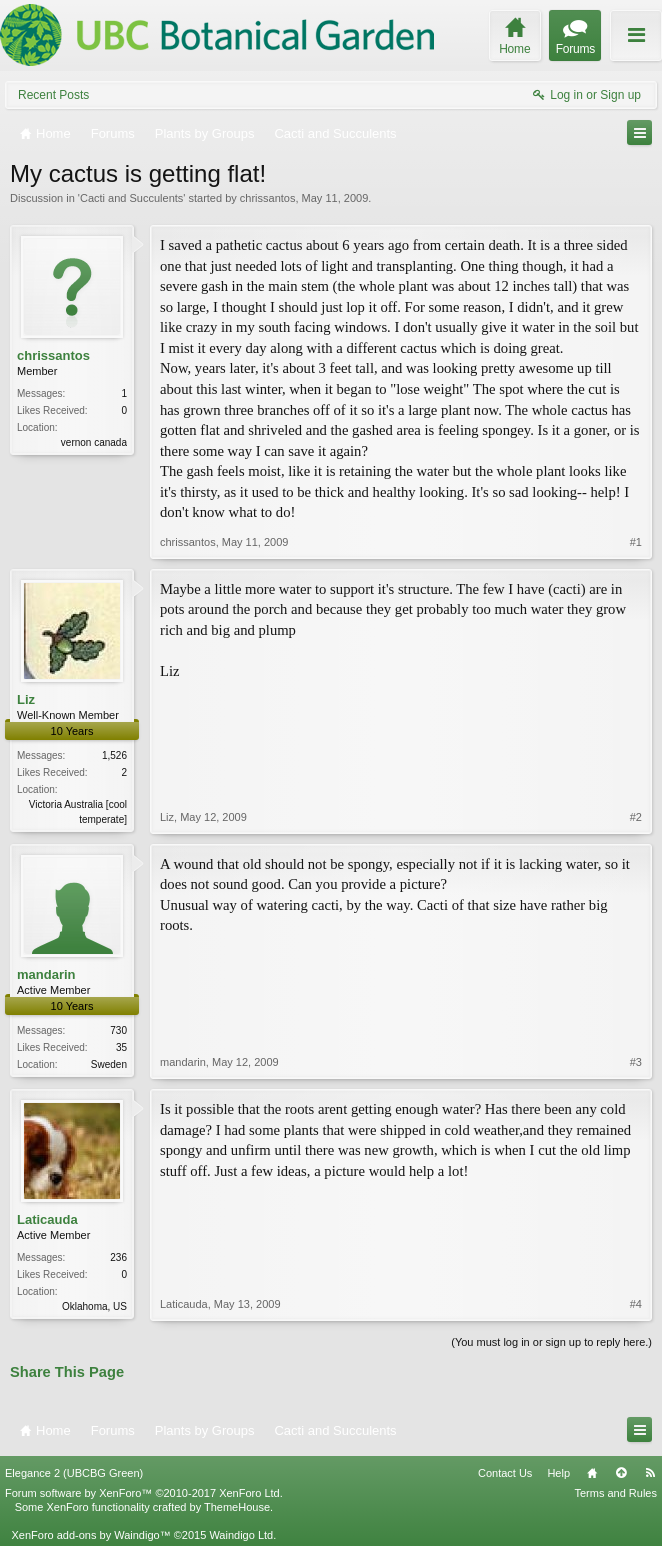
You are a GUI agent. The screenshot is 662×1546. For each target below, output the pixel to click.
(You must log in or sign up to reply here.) (551, 1342)
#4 (636, 1304)
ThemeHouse (237, 1507)
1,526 (114, 755)
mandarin (46, 974)
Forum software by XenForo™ (144, 1493)
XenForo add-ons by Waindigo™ (90, 1535)
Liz (26, 699)
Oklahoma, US (94, 1306)
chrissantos (268, 198)
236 (118, 1257)
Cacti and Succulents (131, 198)
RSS (650, 1473)
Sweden (109, 1064)
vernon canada (94, 442)
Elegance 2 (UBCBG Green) (74, 1473)
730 (118, 1030)
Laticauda (47, 1219)
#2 (636, 817)
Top (621, 1473)
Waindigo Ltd (241, 1535)
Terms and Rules (615, 1493)
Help (558, 1473)
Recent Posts (53, 95)
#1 (636, 542)
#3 (636, 1062)
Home (592, 1473)
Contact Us (505, 1473)
